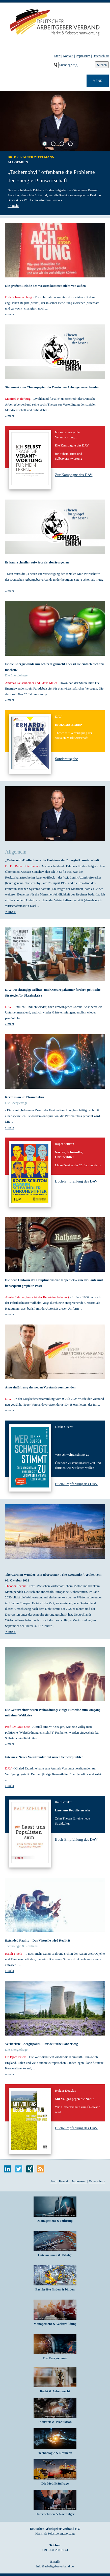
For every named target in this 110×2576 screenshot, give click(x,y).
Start (57, 56)
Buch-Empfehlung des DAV (76, 1181)
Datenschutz (101, 56)
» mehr (9, 314)
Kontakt (68, 56)
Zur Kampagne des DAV (73, 475)
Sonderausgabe (66, 759)
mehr (13, 206)
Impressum (83, 56)
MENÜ (97, 81)
